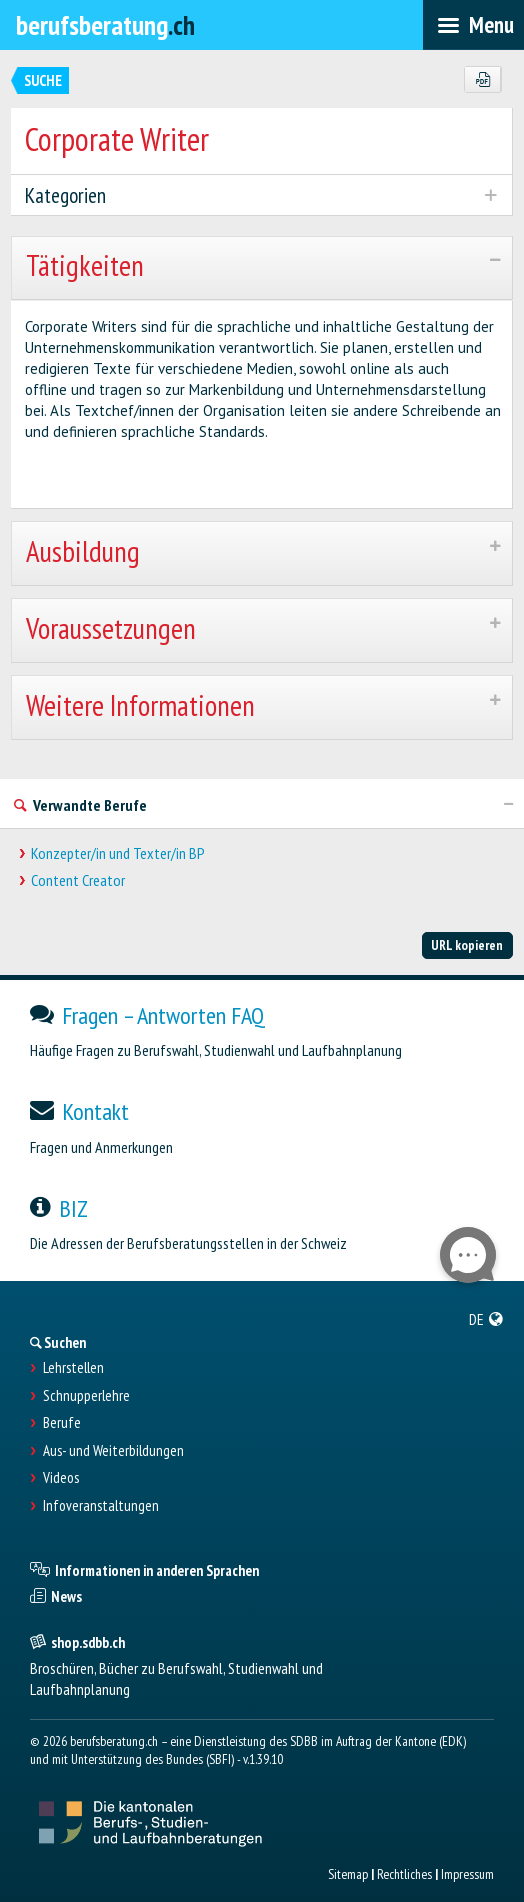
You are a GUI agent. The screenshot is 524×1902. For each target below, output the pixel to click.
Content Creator (78, 880)
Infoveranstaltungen (101, 1506)
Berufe (62, 1423)
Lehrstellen (73, 1368)
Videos (61, 1478)
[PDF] (482, 80)
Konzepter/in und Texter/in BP (118, 853)
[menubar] (473, 25)
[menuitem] (486, 1319)
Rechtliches (404, 1874)
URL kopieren (467, 945)
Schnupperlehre (86, 1396)
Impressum (467, 1874)
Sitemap (348, 1874)
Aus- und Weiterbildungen (113, 1451)
